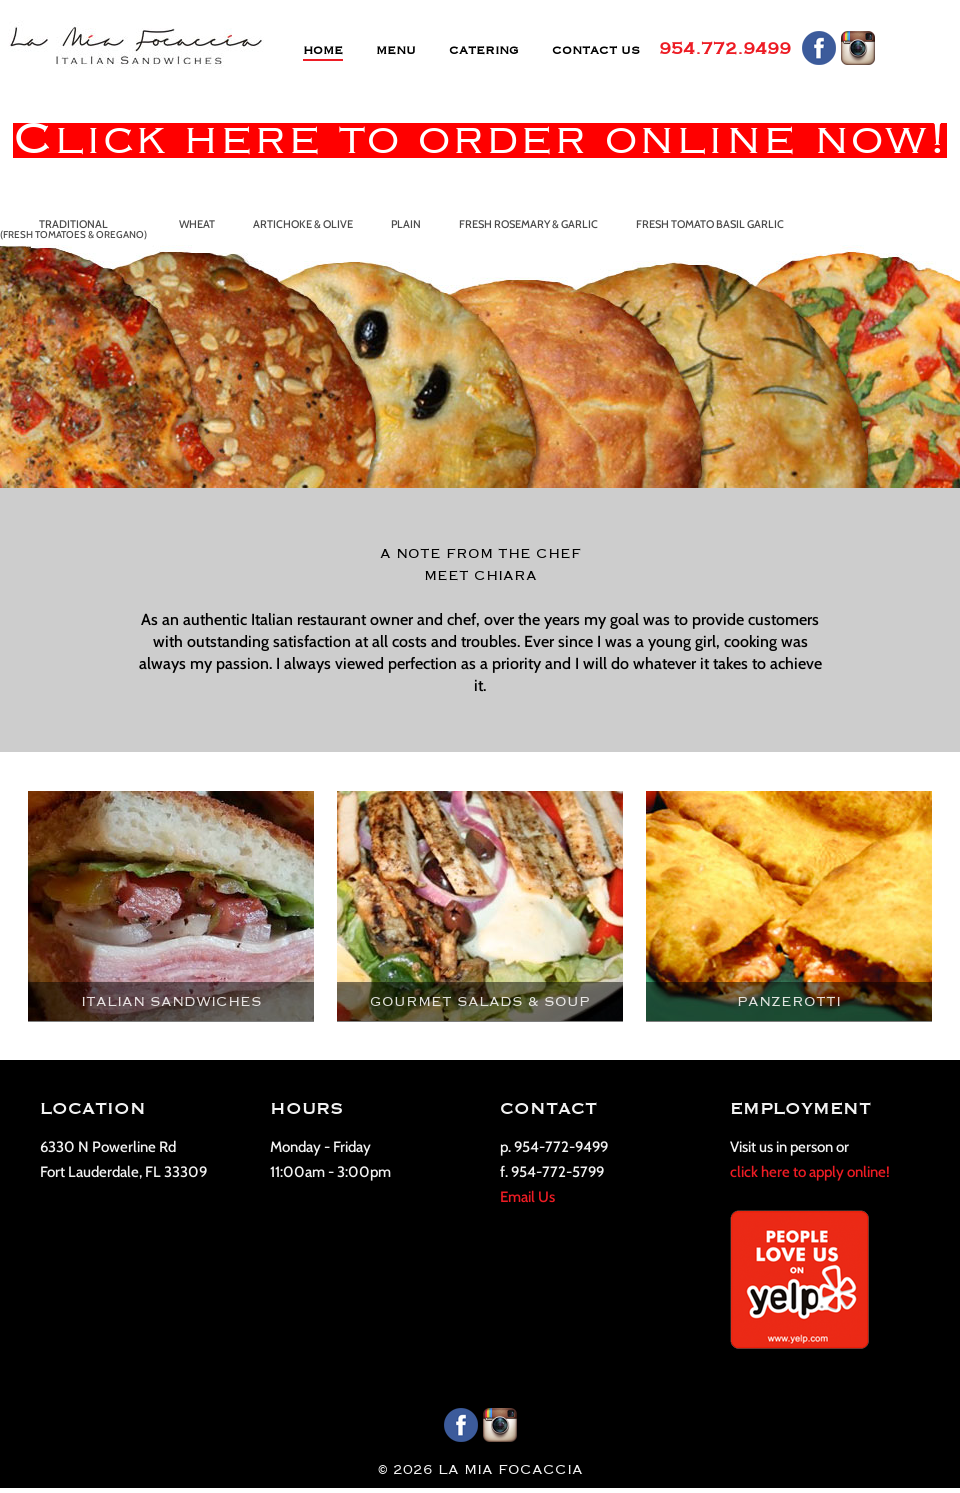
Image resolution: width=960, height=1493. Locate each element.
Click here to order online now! (480, 140)
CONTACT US (596, 51)
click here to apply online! (810, 1172)
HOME (323, 51)
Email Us (527, 1197)
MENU (396, 51)
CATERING (484, 51)
